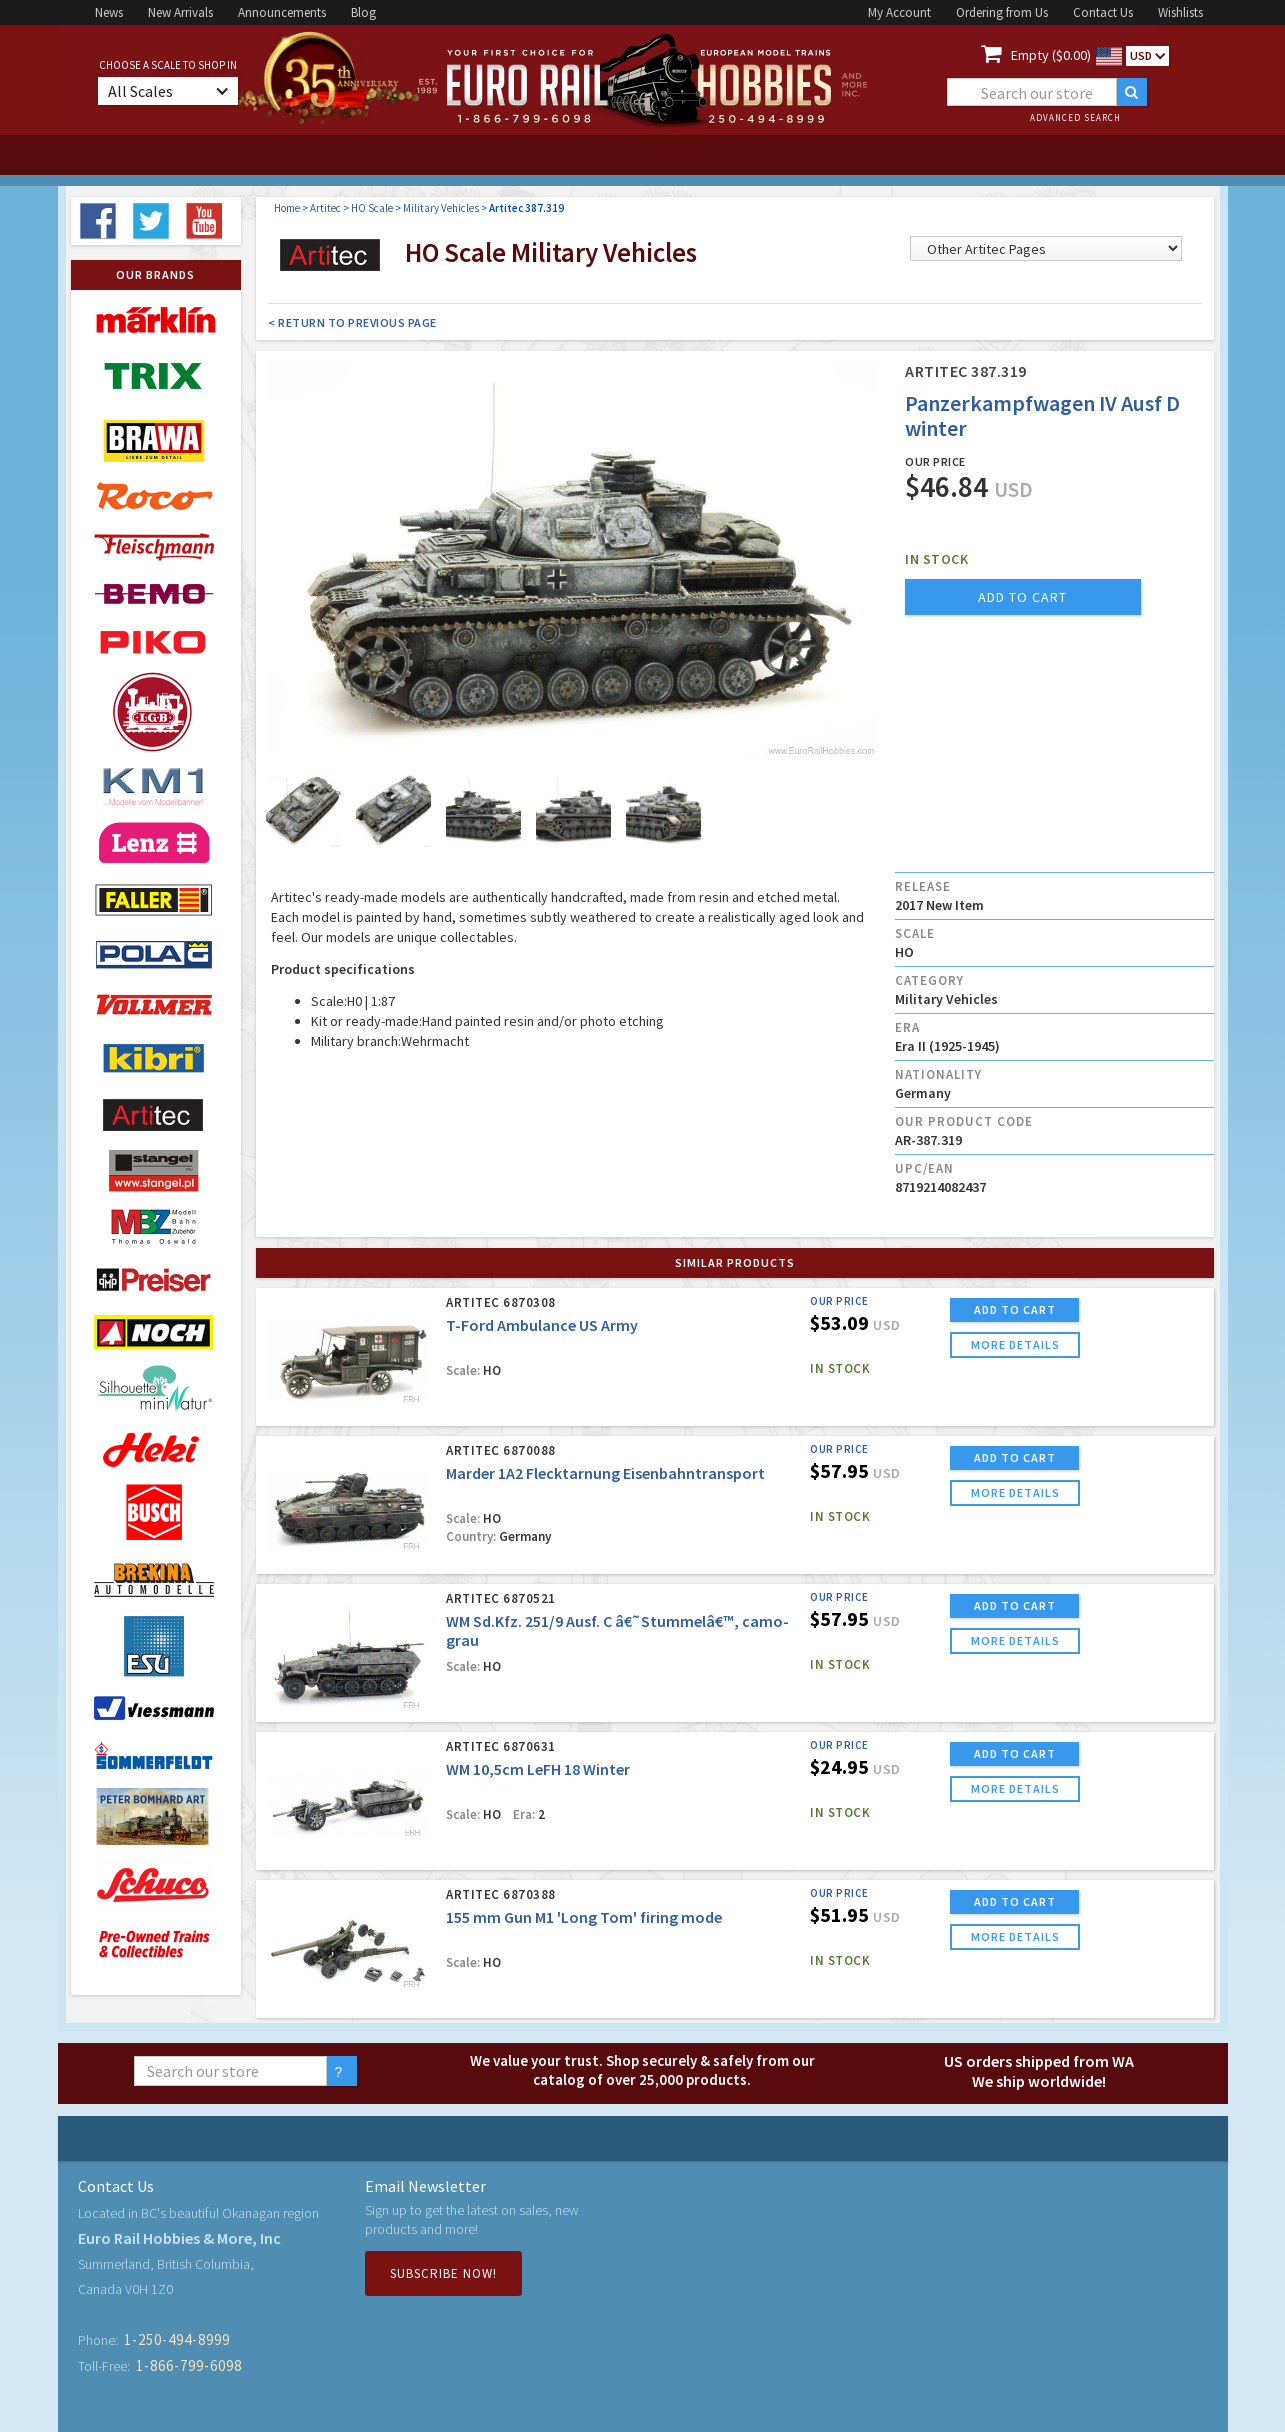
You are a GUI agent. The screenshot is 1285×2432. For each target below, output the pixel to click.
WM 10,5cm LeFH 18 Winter (538, 1769)
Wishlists (1180, 12)
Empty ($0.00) (1051, 55)
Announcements (282, 12)
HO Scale (372, 208)
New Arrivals (180, 12)
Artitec (325, 208)
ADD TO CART (1015, 1309)
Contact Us (1103, 12)
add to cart (1022, 597)
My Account (899, 12)
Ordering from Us (1002, 12)
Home (287, 208)
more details (1015, 1344)
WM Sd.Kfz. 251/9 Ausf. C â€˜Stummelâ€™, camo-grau (617, 1630)
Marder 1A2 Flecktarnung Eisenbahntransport (605, 1473)
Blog (363, 12)
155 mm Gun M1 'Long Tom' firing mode (584, 1917)
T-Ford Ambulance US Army (542, 1325)
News (109, 12)
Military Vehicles (441, 208)
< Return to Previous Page (352, 322)
